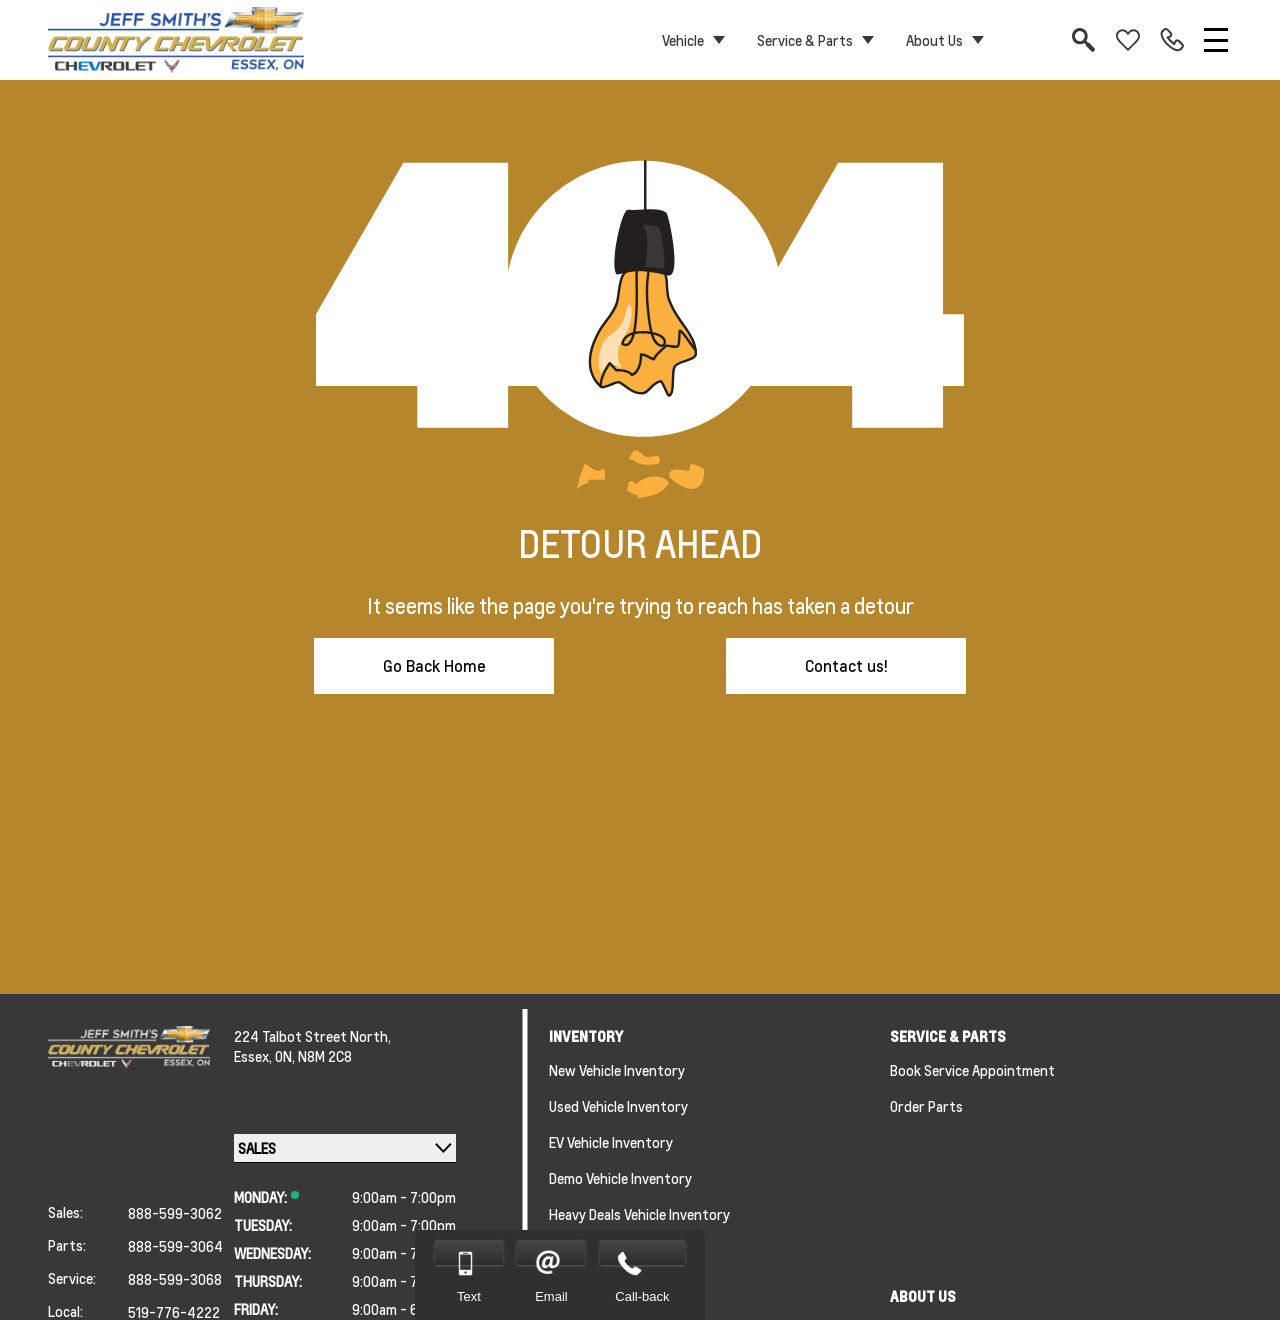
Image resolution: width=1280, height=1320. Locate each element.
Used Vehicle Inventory (618, 1106)
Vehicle (683, 40)
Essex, (254, 1056)
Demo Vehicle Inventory (620, 1178)
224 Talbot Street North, (312, 1036)
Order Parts (926, 1106)
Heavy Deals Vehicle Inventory (639, 1214)
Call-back (642, 1296)
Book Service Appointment (972, 1070)
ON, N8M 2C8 (313, 1056)
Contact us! (846, 665)
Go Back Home (434, 665)
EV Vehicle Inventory (611, 1142)
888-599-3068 (175, 1279)
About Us (934, 40)
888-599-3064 (175, 1246)
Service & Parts (805, 40)
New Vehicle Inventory (617, 1070)
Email (551, 1296)
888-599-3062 (175, 1213)
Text (469, 1296)
